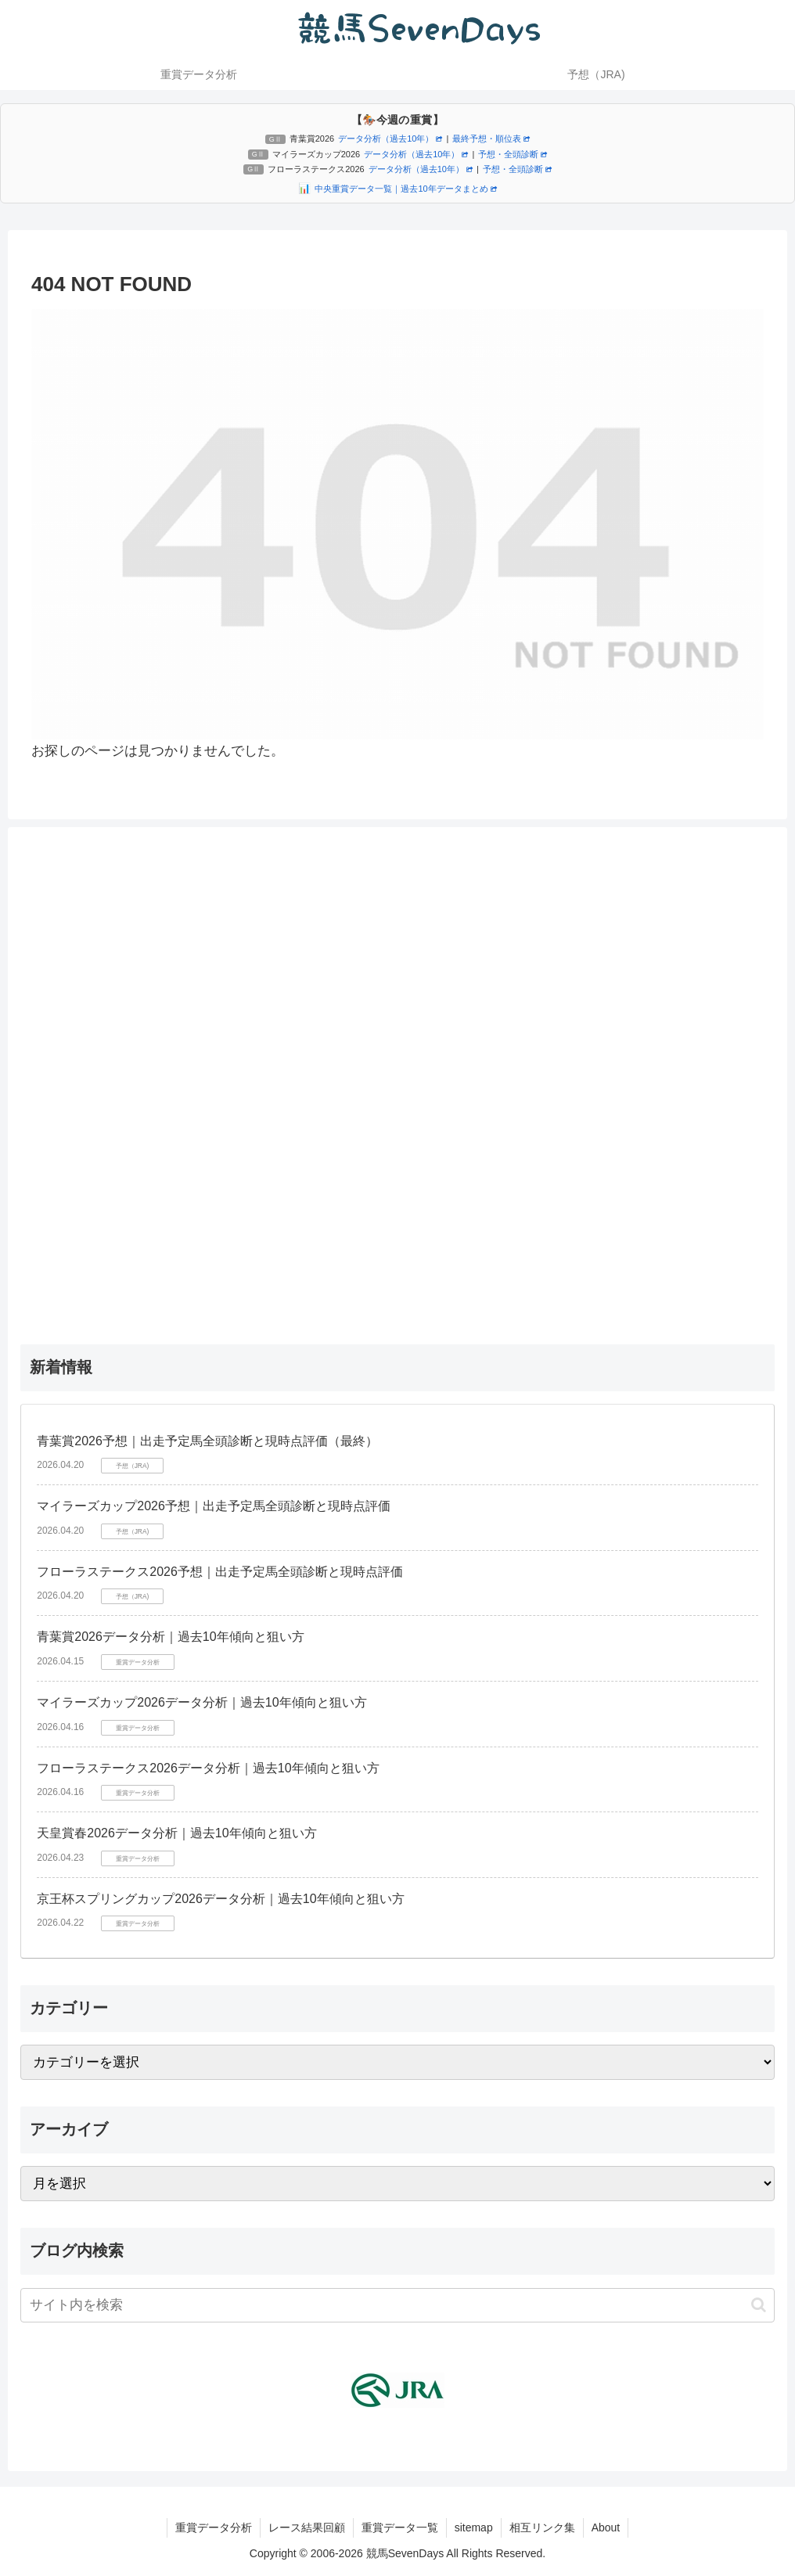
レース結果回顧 (306, 2527)
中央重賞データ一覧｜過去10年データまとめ (405, 188)
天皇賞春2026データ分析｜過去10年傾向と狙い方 (176, 1833)
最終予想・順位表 (491, 138)
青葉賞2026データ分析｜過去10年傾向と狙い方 (170, 1636)
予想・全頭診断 (512, 154)
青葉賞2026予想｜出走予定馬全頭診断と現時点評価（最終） (207, 1441)
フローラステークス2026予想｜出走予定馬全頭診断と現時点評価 (220, 1571)
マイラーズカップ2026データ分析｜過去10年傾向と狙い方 (201, 1702)
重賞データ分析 (213, 2527)
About (606, 2527)
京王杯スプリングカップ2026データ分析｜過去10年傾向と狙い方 (220, 1898)
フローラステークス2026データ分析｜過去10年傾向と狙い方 (208, 1768)
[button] (758, 2305)
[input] (397, 2305)
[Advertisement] (397, 1074)
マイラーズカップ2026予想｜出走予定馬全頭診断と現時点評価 (213, 1506)
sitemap (474, 2527)
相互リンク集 (542, 2527)
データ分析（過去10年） (390, 138)
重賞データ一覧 (400, 2527)
